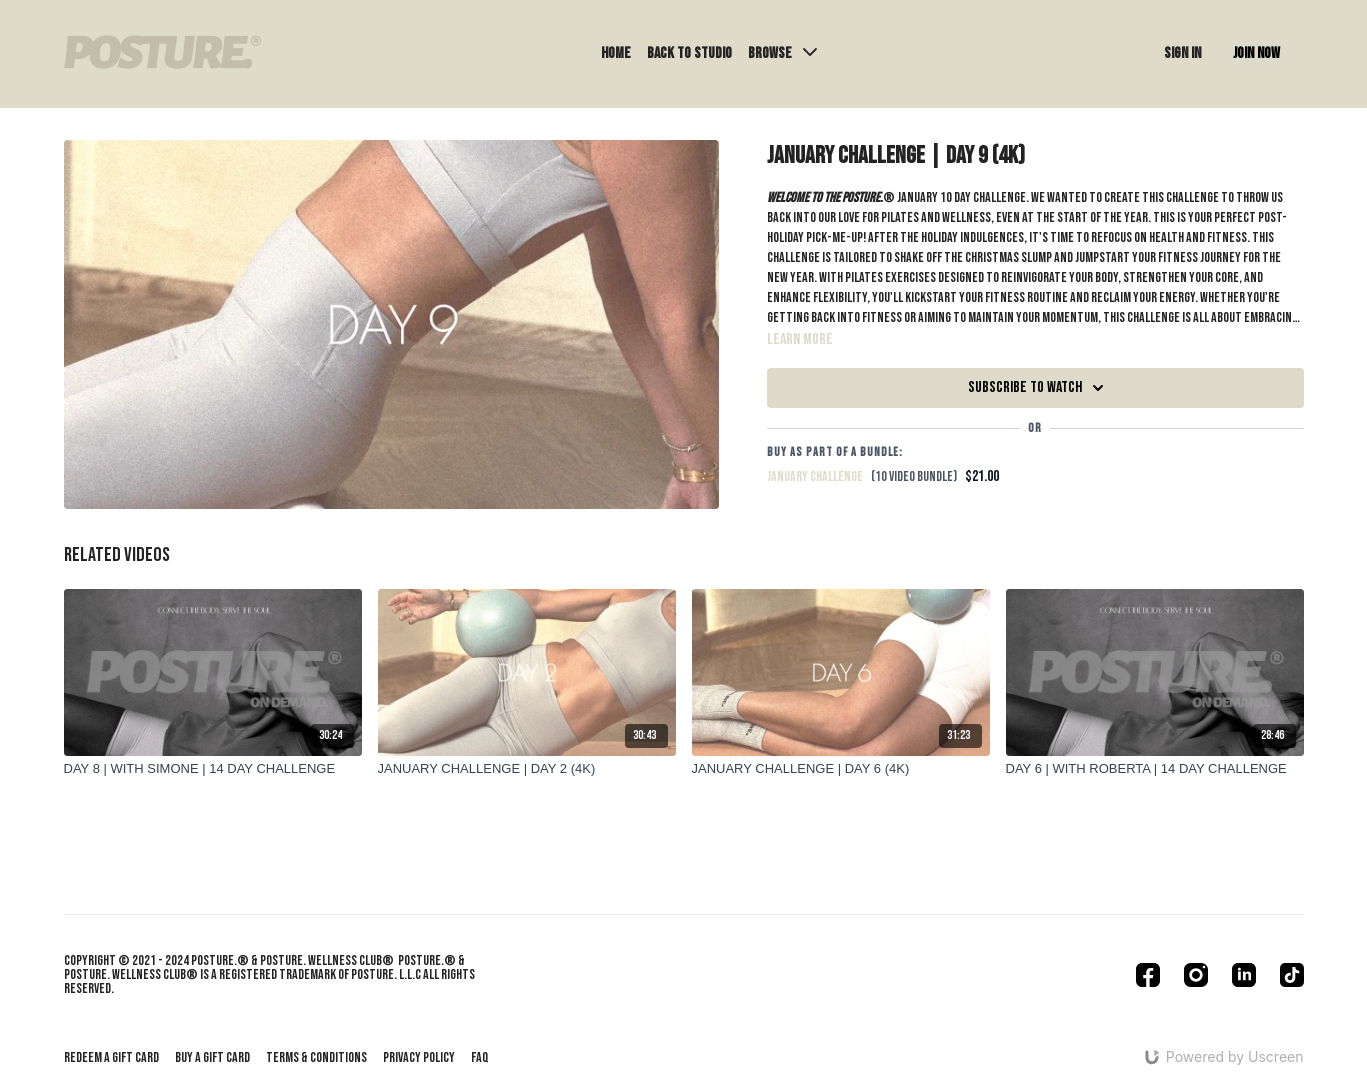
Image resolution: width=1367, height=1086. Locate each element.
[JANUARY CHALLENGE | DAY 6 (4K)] (841, 769)
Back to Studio (689, 53)
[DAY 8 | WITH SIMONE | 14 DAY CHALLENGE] (213, 769)
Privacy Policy (419, 1057)
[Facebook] (1148, 975)
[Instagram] (1196, 975)
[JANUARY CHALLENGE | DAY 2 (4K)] (527, 769)
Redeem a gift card (111, 1057)
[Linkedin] (1244, 975)
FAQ (480, 1057)
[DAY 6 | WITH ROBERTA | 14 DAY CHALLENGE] (1155, 769)
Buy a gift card (212, 1057)
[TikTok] (1292, 975)
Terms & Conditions (316, 1057)
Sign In (1182, 53)
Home (616, 53)
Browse (782, 53)
